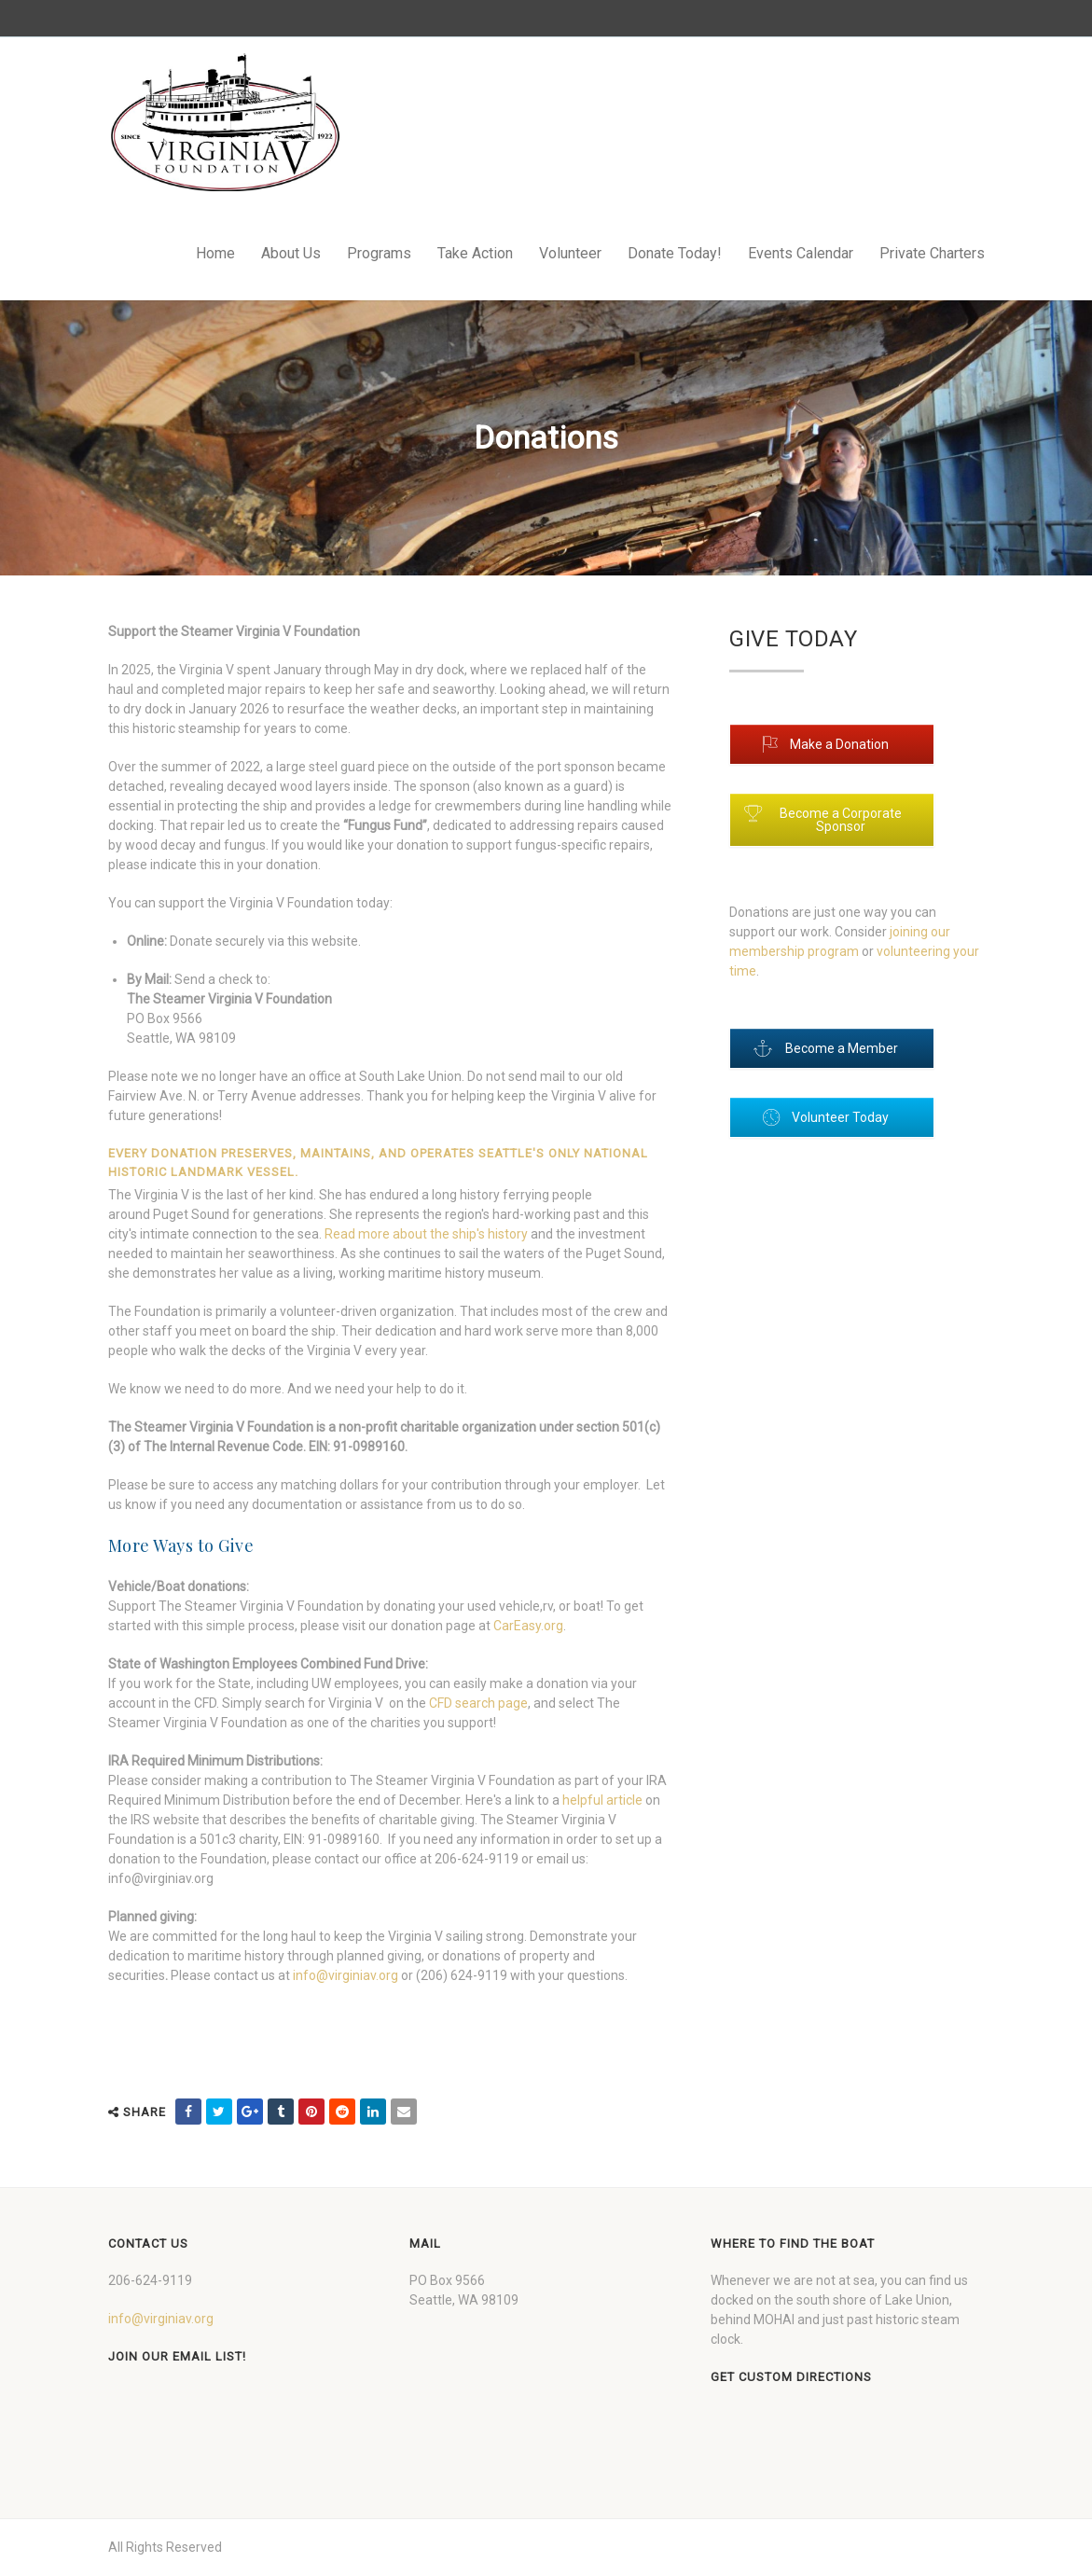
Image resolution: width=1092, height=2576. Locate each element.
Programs (379, 253)
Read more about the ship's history (426, 1233)
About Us (291, 253)
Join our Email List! (177, 2356)
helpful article (602, 1800)
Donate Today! (675, 253)
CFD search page (478, 1703)
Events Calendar (800, 253)
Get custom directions (791, 2377)
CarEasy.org (528, 1625)
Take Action (475, 253)
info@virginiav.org (345, 1975)
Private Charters (932, 253)
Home (215, 253)
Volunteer (570, 253)
